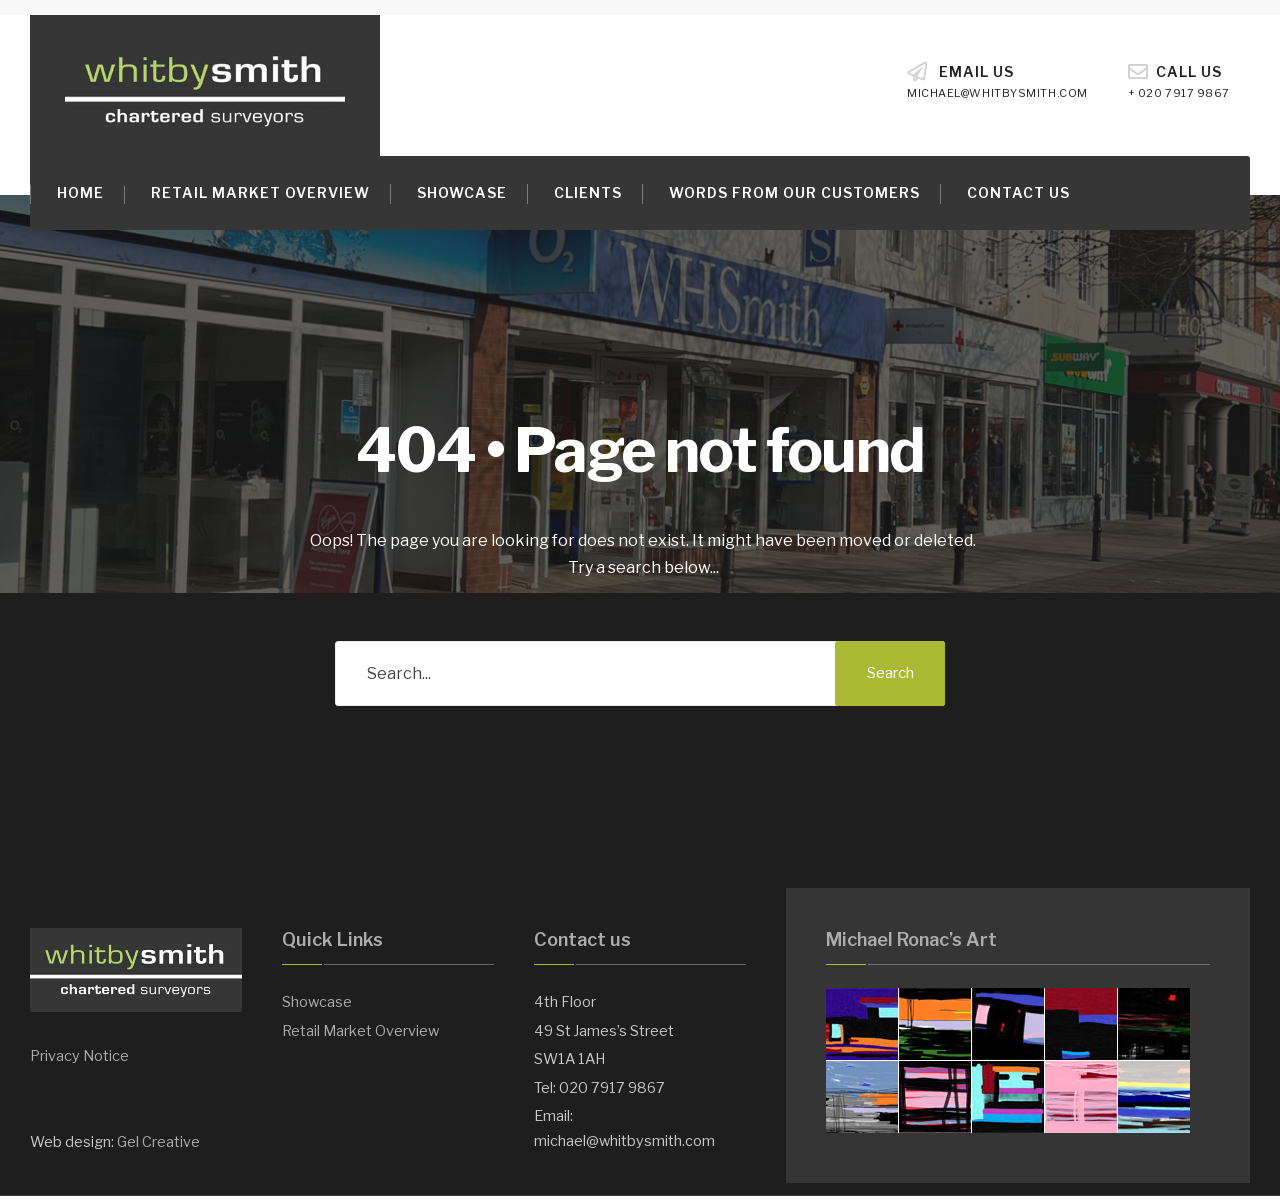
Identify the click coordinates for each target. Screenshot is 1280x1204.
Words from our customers (794, 192)
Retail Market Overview (260, 192)
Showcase (462, 192)
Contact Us (1018, 192)
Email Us (997, 81)
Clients (588, 192)
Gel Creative (158, 1142)
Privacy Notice (79, 1056)
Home (80, 192)
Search (890, 673)
